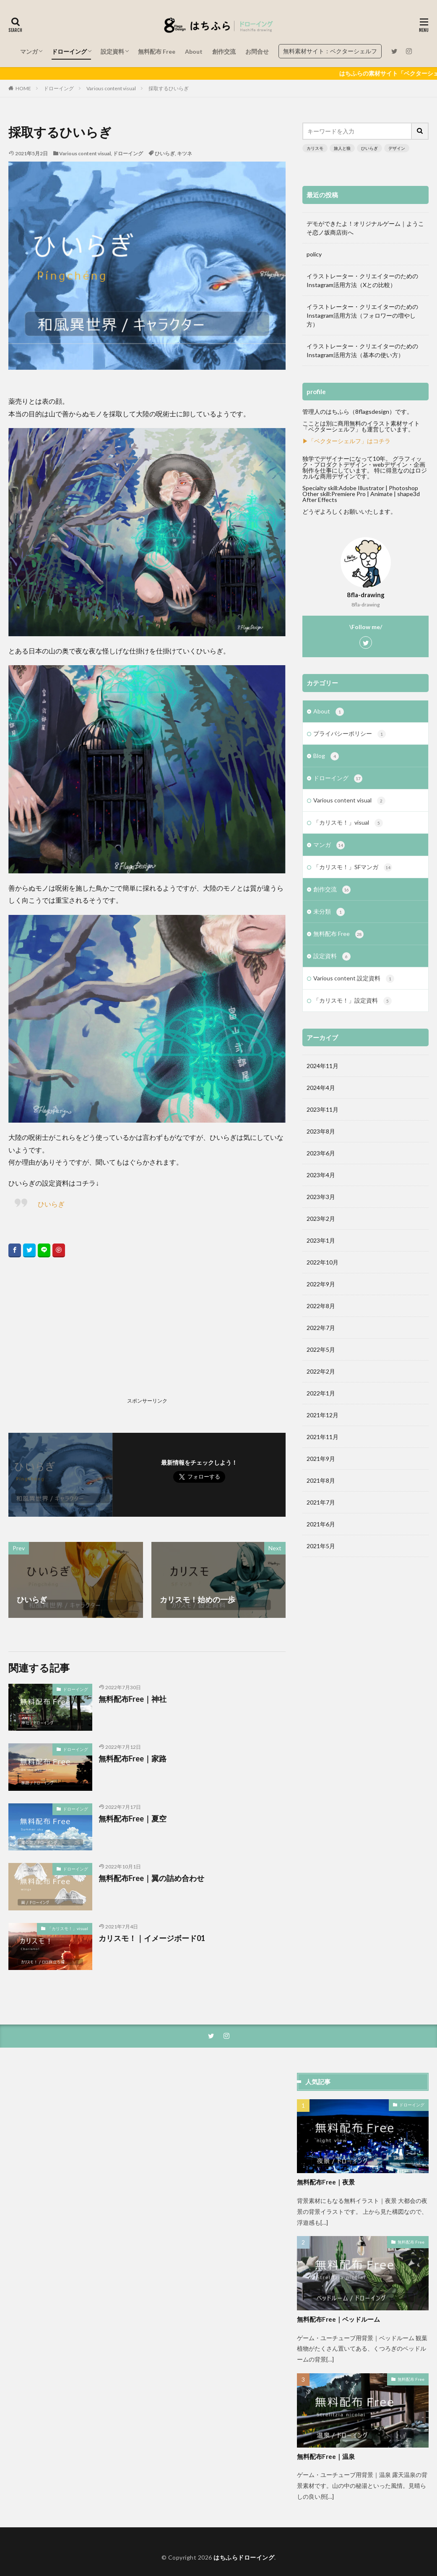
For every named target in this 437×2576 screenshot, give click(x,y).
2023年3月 (321, 1196)
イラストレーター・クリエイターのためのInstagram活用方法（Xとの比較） (362, 280)
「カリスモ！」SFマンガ (352, 867)
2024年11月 (322, 1065)
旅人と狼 (342, 148)
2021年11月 (322, 1436)
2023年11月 (322, 1109)
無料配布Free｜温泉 (326, 2456)
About (194, 51)
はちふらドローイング (243, 2557)
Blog (326, 756)
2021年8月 (321, 1480)
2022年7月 (321, 1327)
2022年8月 (321, 1305)
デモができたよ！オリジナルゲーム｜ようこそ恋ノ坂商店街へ (365, 228)
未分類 (329, 912)
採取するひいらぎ (168, 88)
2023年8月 (321, 1131)
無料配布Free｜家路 (132, 1758)
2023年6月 (321, 1153)
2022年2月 (321, 1371)
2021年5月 (321, 1545)
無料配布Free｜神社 (132, 1698)
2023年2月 (321, 1218)
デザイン (396, 148)
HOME (23, 88)
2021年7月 (321, 1502)
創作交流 (224, 51)
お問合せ (257, 51)
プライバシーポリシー (349, 734)
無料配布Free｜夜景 (326, 2182)
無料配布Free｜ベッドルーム (338, 2319)
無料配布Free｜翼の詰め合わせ (151, 1878)
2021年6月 (321, 1524)
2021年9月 (321, 1458)
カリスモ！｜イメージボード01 (152, 1938)
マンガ (29, 51)
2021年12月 (322, 1415)
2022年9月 (321, 1284)
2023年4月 (321, 1174)
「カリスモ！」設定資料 (352, 1001)
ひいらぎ (165, 153)
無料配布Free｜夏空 (132, 1818)
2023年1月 (321, 1240)
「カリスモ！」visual (67, 1928)
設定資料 (112, 51)
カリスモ (315, 148)
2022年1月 (321, 1393)
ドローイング (69, 51)
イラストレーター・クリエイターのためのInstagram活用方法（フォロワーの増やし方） (362, 315)
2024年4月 (321, 1087)
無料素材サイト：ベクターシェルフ (330, 51)
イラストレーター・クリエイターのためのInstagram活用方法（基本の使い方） (362, 350)
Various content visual (111, 88)
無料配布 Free (156, 51)
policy (314, 254)
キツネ (184, 153)
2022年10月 (322, 1262)
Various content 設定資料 (353, 978)
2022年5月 (321, 1349)
